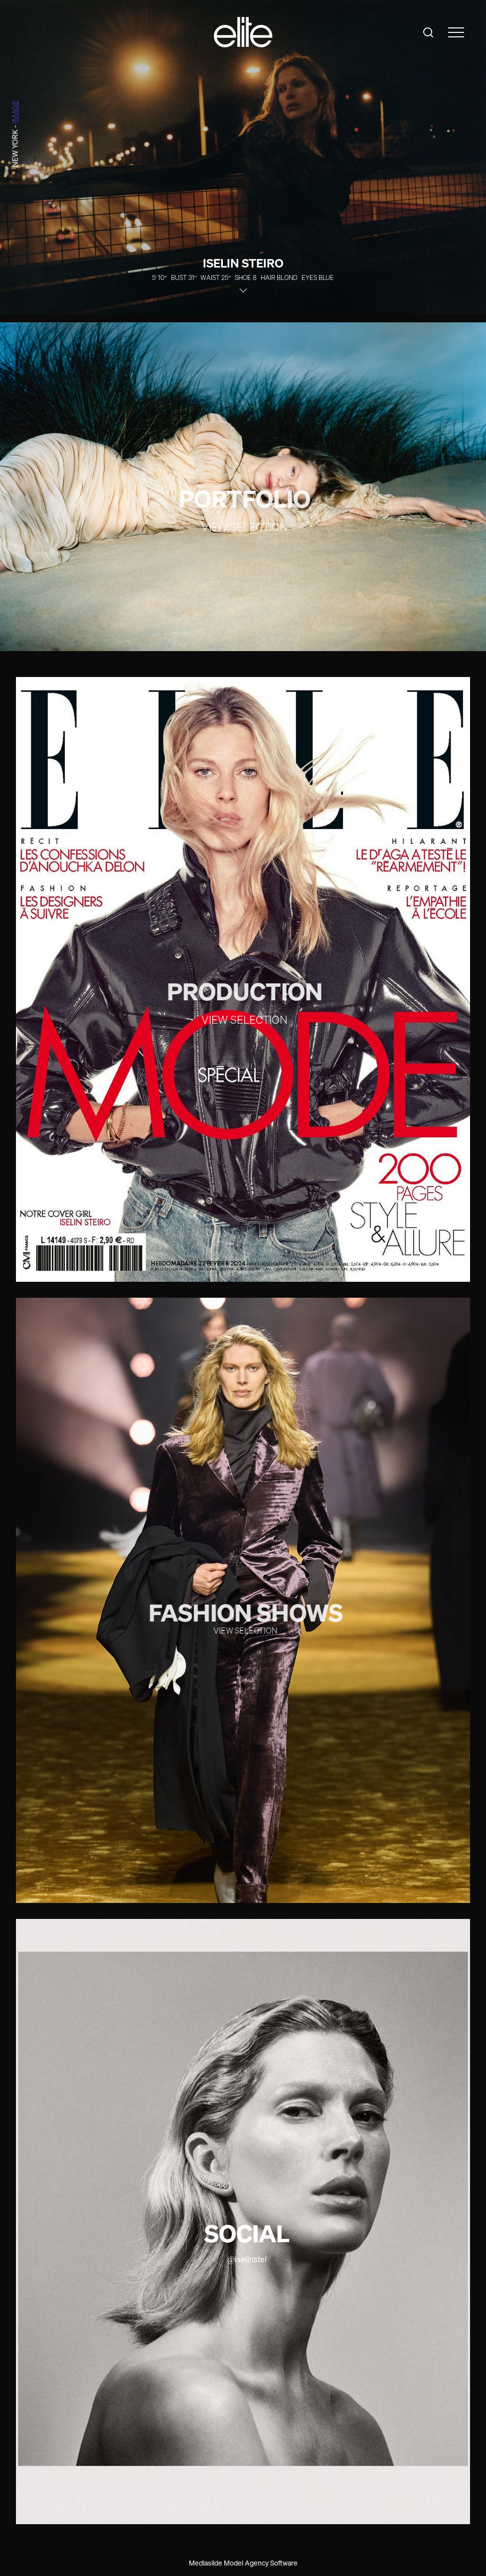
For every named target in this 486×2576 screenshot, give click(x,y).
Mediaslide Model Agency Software (243, 2563)
